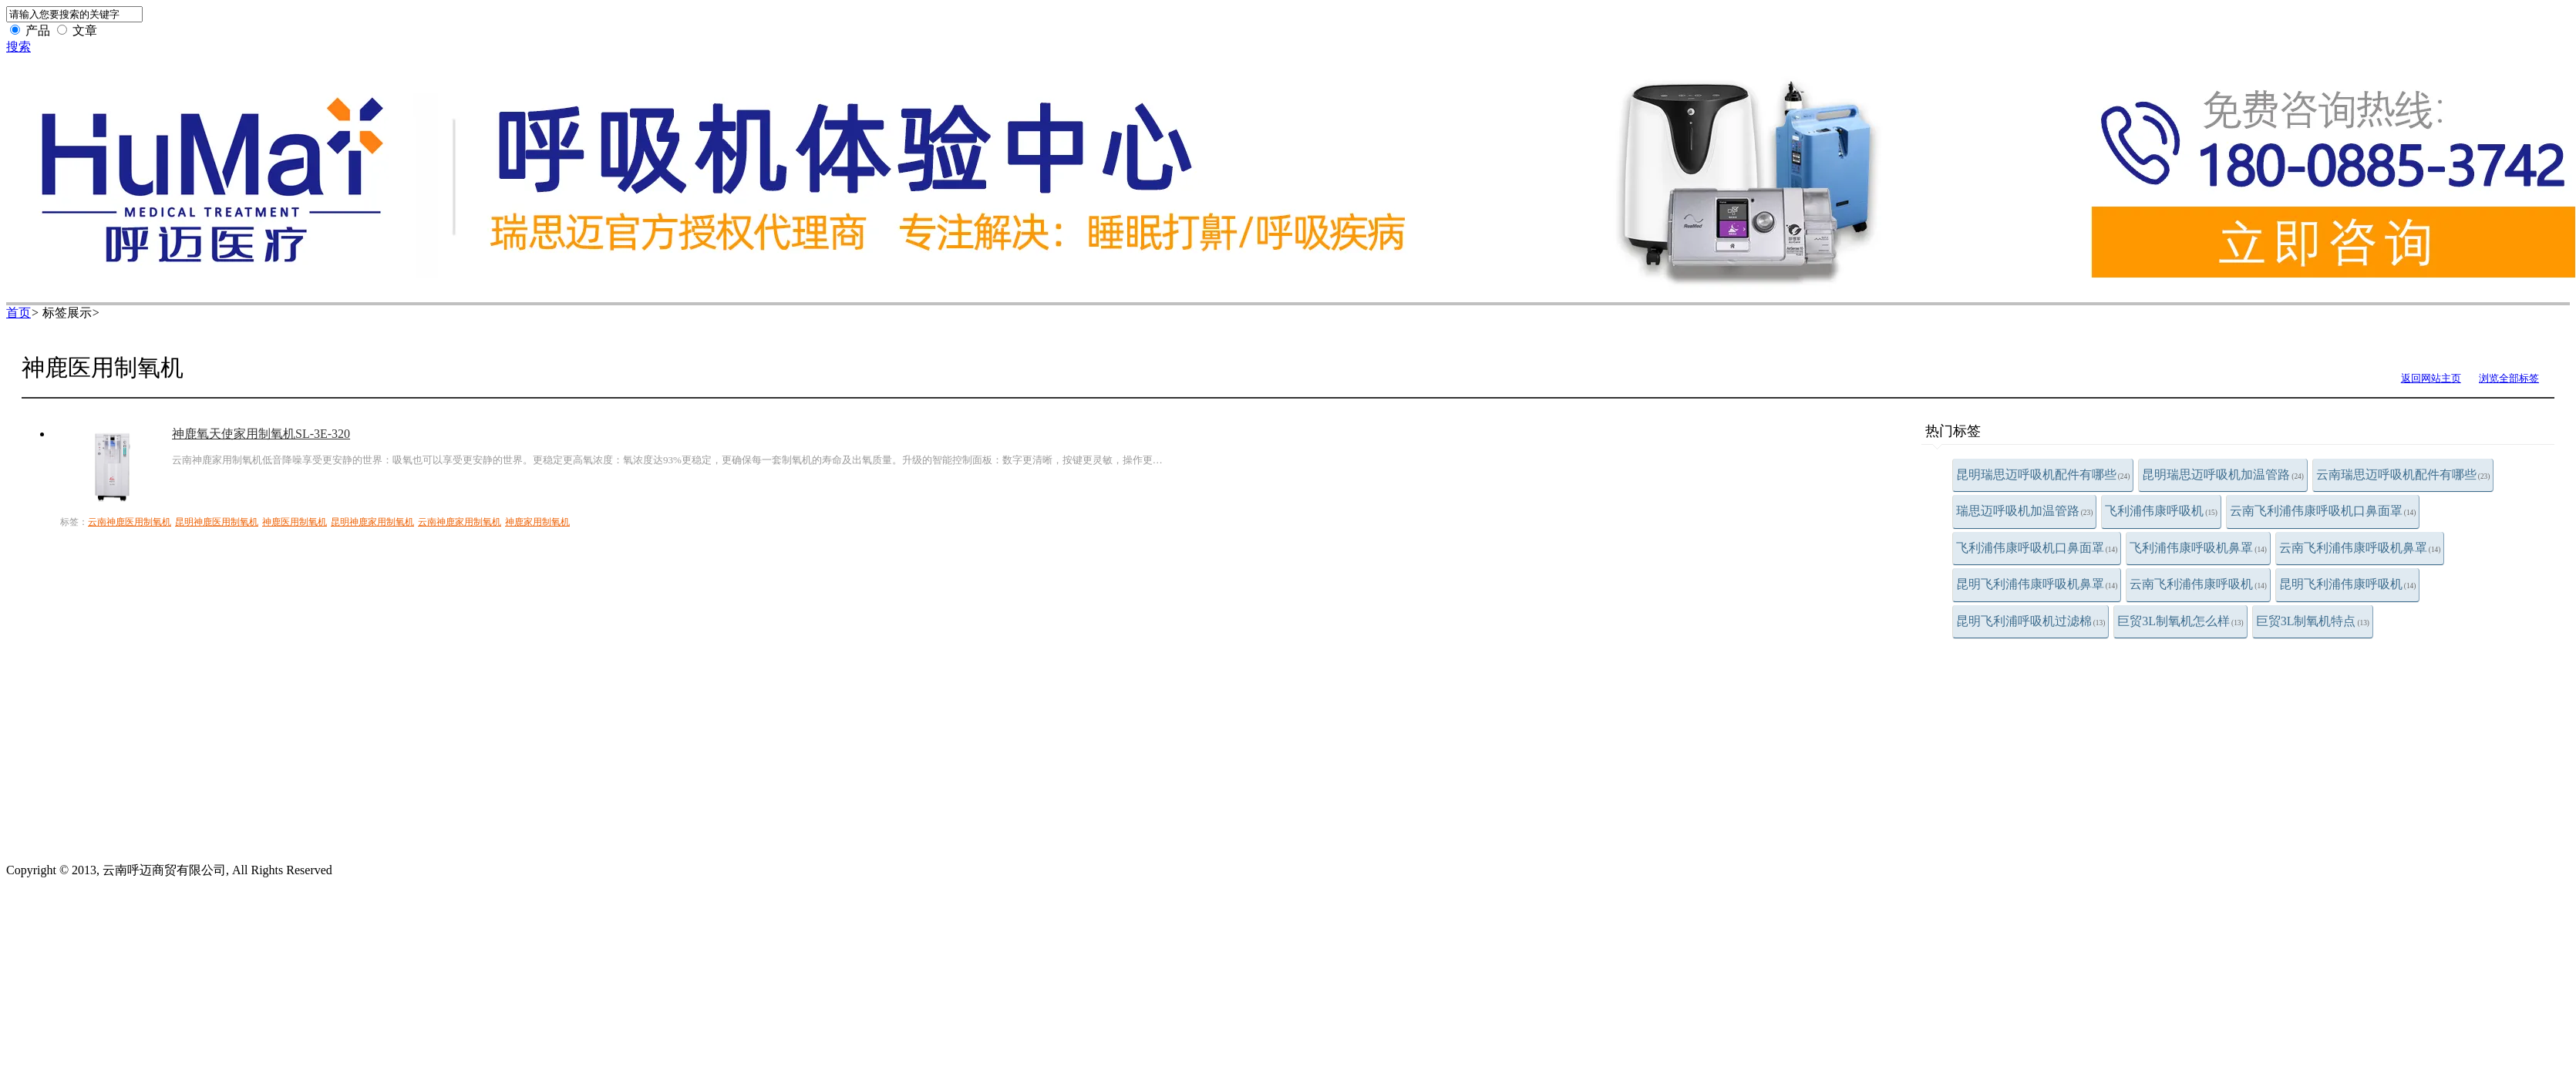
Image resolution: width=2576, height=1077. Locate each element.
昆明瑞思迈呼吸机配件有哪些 (2043, 474)
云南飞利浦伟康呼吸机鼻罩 (2360, 547)
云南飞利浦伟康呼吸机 (2198, 584)
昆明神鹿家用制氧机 (372, 522)
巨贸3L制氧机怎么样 (2180, 621)
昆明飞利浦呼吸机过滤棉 (2031, 621)
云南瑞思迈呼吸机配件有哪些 (2403, 474)
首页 (18, 312)
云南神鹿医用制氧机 (129, 522)
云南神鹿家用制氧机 (459, 522)
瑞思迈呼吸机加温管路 (2024, 510)
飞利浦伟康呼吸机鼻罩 (2198, 547)
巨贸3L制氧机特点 (2312, 621)
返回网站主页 (2431, 378)
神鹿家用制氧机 (537, 522)
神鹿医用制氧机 (294, 522)
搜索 (18, 46)
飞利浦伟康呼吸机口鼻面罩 (2037, 547)
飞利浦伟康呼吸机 (2161, 510)
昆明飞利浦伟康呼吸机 (2347, 584)
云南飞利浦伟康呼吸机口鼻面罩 (2323, 510)
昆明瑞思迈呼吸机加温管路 (2223, 474)
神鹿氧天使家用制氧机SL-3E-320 (261, 433)
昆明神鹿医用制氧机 (216, 522)
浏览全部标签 (2509, 378)
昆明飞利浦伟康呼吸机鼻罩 (2037, 584)
